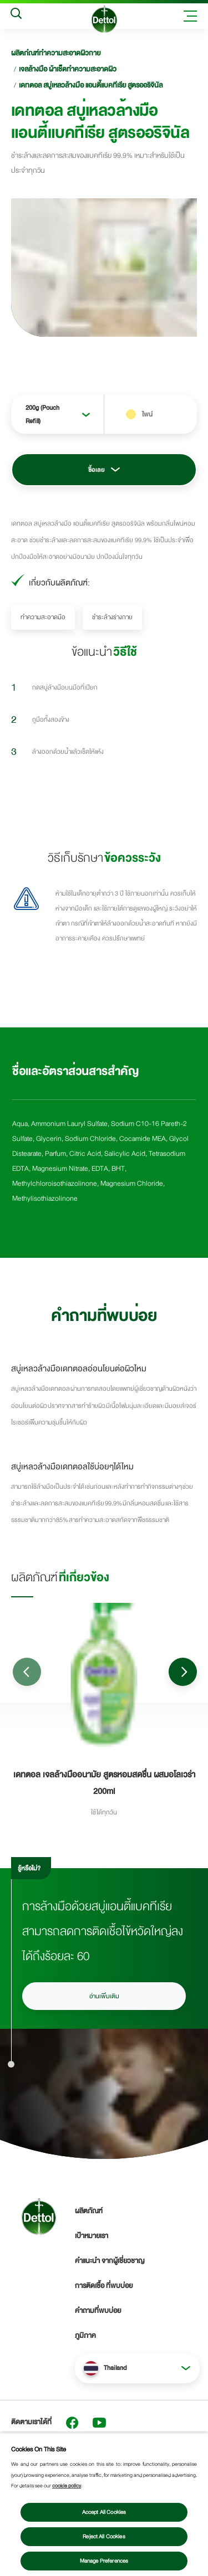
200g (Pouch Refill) (42, 414)
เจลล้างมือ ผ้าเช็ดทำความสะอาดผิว (67, 69)
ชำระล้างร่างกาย (112, 617)
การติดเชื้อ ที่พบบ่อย (104, 2286)
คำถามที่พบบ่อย (98, 2311)
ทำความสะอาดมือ (43, 617)
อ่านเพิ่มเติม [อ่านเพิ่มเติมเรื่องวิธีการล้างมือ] (104, 1996)
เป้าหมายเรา (91, 2236)
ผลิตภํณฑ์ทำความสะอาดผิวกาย (55, 53)
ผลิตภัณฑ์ (89, 2211)
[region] (104, 2504)
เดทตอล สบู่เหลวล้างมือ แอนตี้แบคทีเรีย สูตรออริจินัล (91, 85)
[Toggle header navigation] (190, 16)
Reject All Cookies (104, 2537)
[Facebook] (72, 2422)
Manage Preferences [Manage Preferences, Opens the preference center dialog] (104, 2561)
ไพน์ (147, 414)
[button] (137, 2368)
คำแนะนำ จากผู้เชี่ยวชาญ (109, 2261)
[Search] (16, 16)
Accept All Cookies (104, 2512)
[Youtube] (99, 2423)
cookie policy (66, 2485)
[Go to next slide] (183, 1672)
